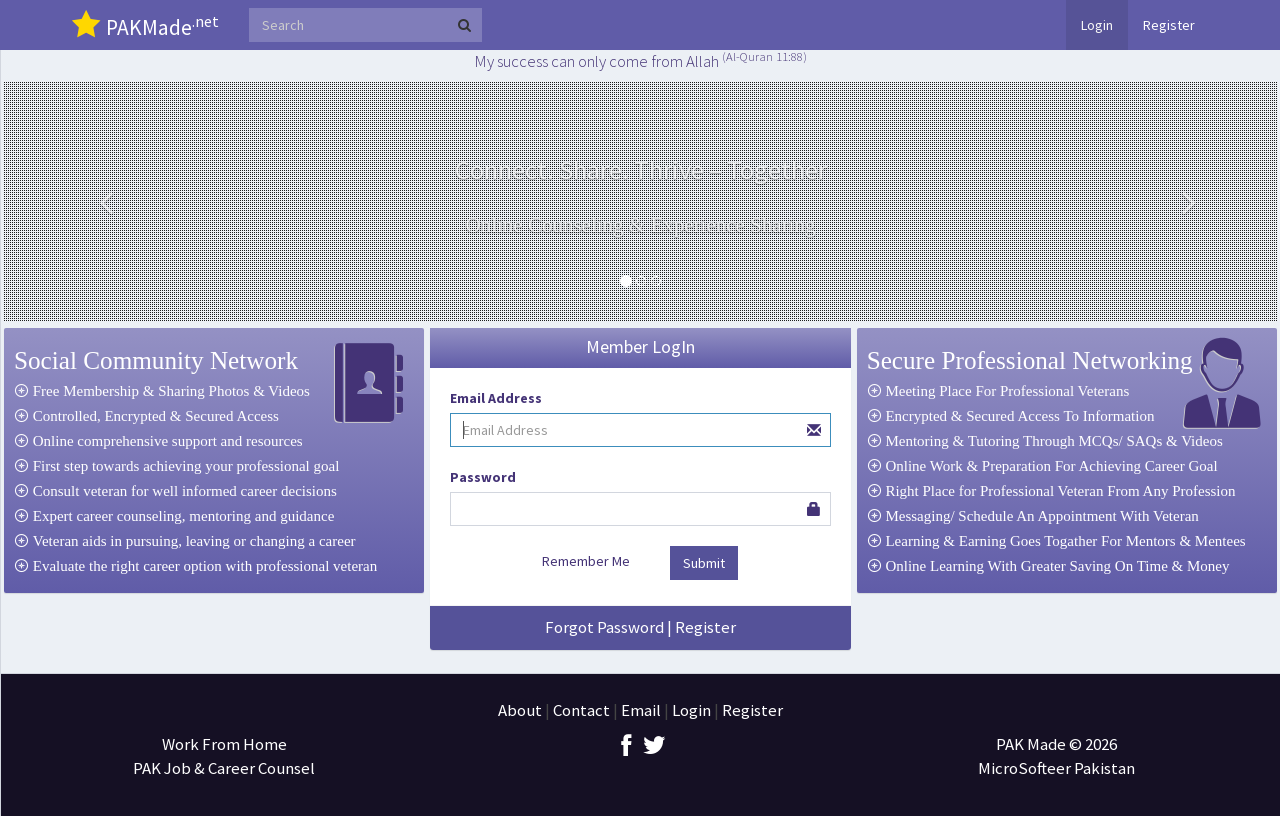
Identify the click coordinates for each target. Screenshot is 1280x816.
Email (641, 710)
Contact (581, 710)
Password (483, 477)
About (520, 710)
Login (1097, 25)
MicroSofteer (1026, 768)
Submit (704, 563)
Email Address (496, 398)
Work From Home (224, 744)
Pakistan (1104, 768)
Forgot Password (604, 627)
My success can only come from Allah (641, 61)
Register (1169, 25)
